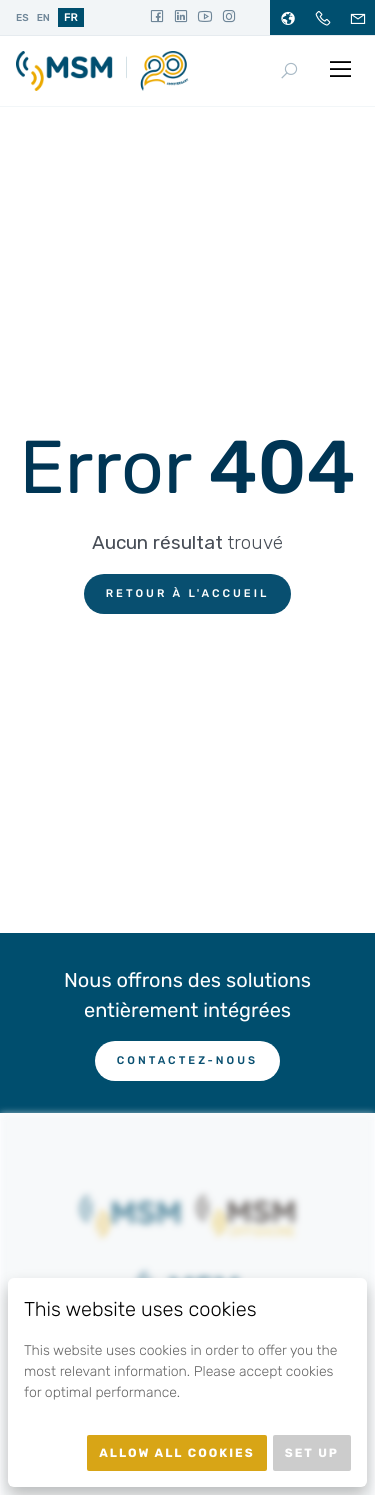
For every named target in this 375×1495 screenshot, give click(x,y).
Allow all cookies (177, 1453)
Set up (312, 1453)
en (43, 18)
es (22, 18)
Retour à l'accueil (188, 593)
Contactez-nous (187, 1060)
